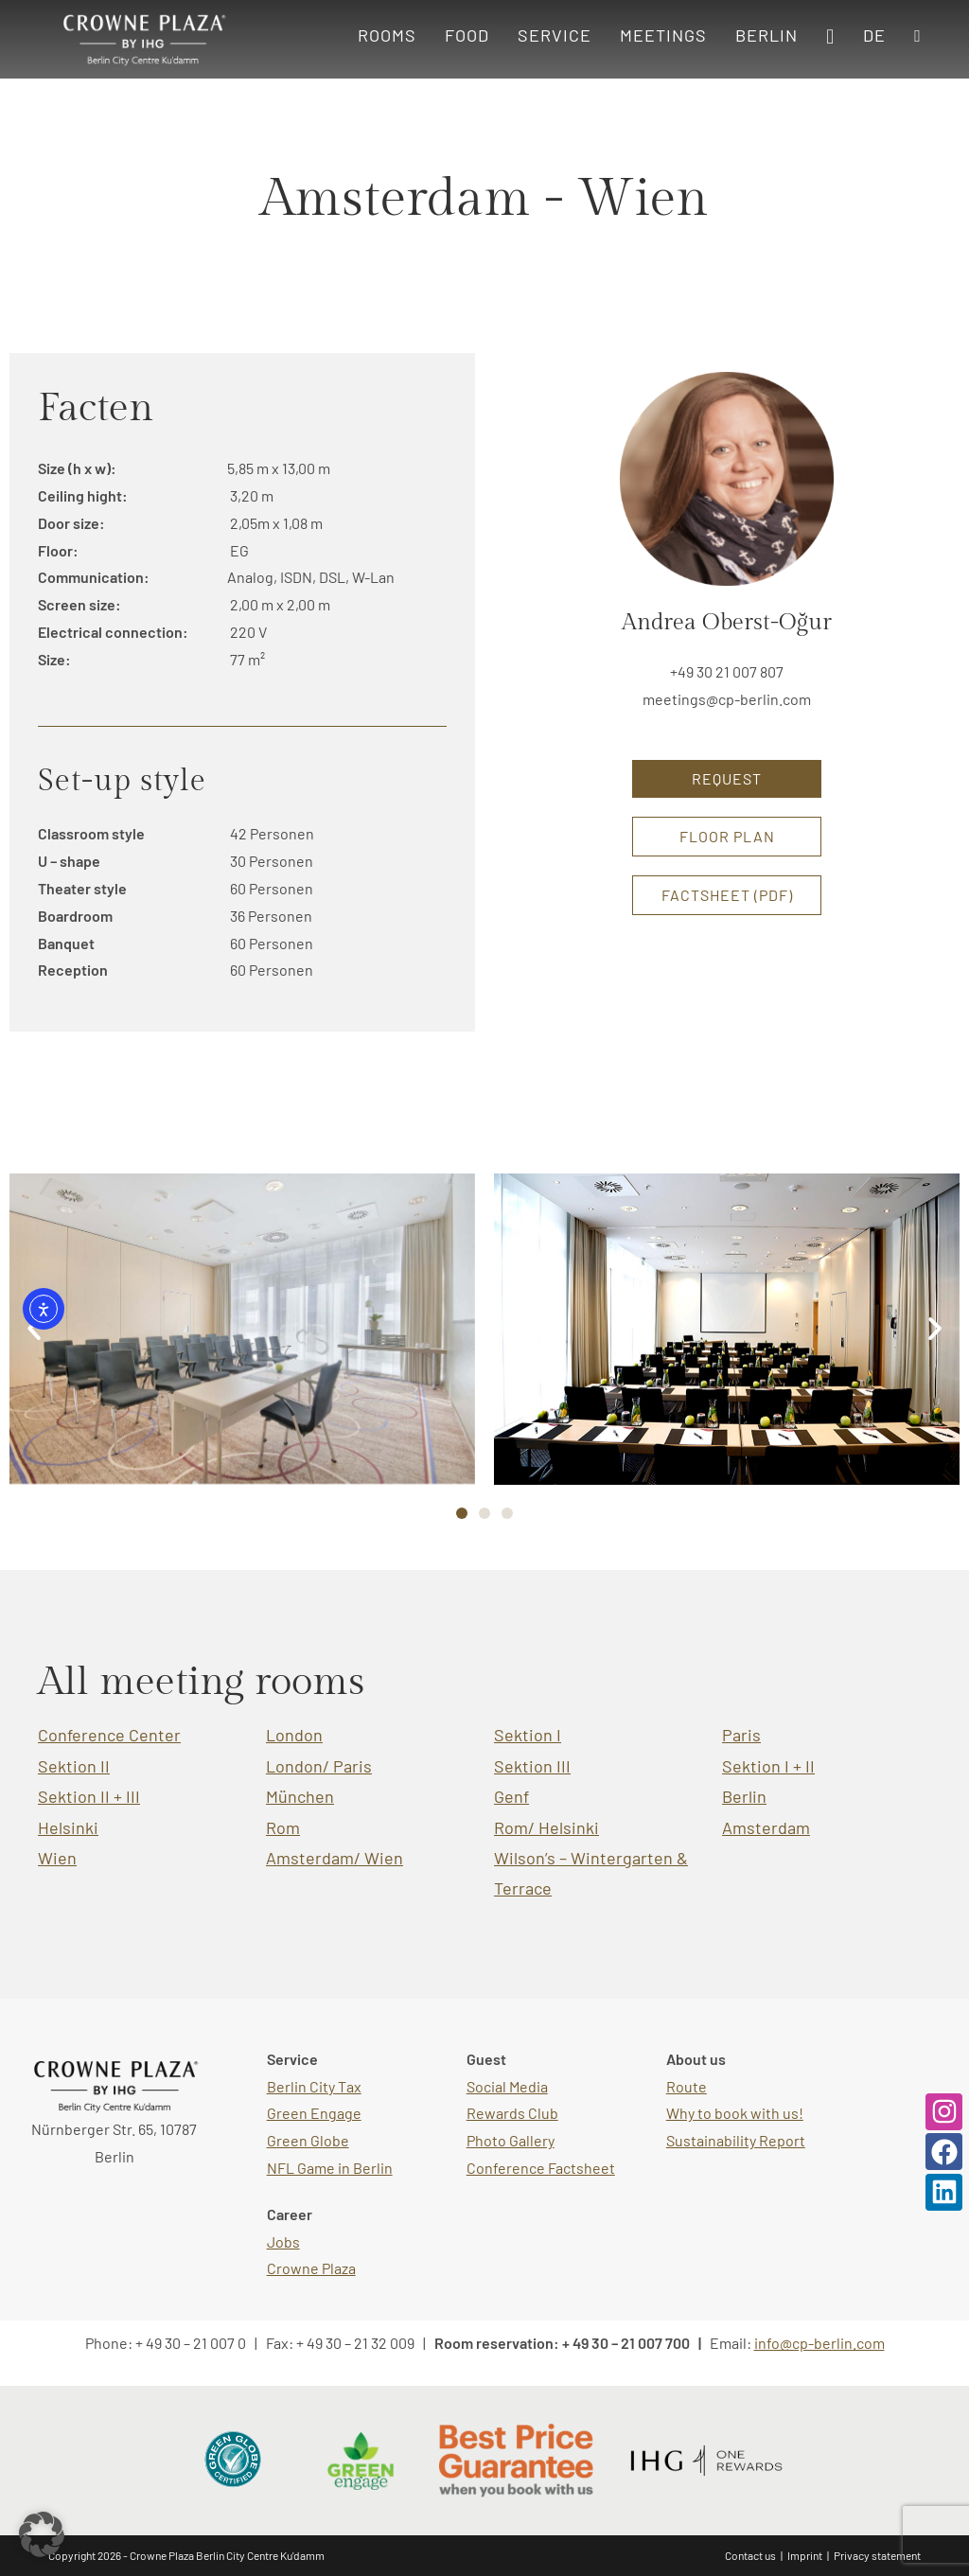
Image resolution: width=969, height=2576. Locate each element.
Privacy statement (877, 2555)
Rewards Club (512, 2113)
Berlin (744, 1796)
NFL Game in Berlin (330, 2168)
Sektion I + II (768, 1766)
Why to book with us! (734, 2113)
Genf (511, 1796)
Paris (741, 1734)
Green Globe (308, 2140)
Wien (57, 1857)
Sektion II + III (89, 1796)
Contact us (750, 2555)
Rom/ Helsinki (546, 1827)
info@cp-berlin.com (819, 2343)
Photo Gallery (511, 2140)
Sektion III (532, 1766)
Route (686, 2086)
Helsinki (68, 1827)
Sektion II (74, 1766)
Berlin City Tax (314, 2086)
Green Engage (314, 2113)
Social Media (507, 2086)
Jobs (283, 2241)
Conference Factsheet (541, 2168)
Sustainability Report (735, 2140)
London (294, 1734)
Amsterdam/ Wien (334, 1857)
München (300, 1796)
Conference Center (109, 1734)
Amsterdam (766, 1827)
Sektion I (527, 1734)
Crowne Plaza (311, 2268)
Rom (283, 1827)
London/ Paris (319, 1766)
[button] (935, 1329)
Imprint (804, 2555)
